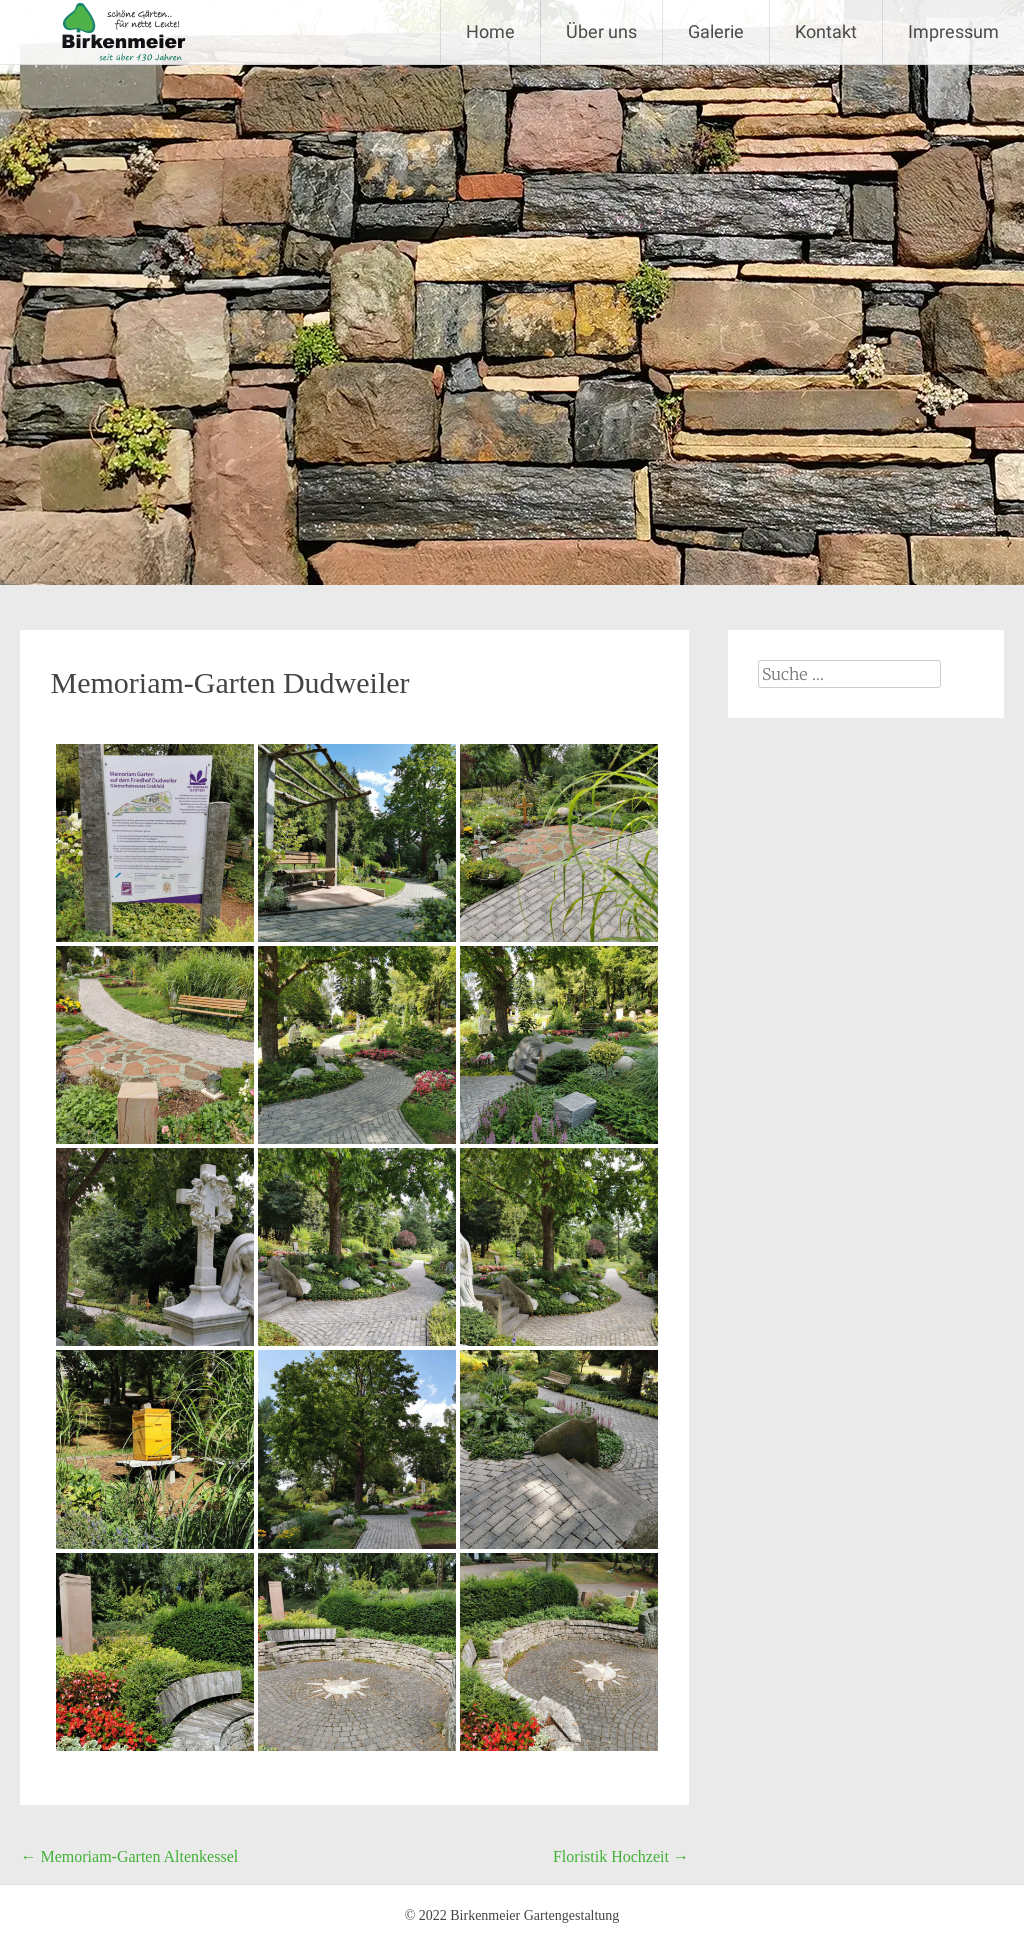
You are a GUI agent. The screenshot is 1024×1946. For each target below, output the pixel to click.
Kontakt (826, 31)
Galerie (716, 31)
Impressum (953, 31)
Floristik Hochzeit (621, 1856)
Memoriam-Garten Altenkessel (129, 1856)
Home (490, 31)
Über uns (601, 31)
